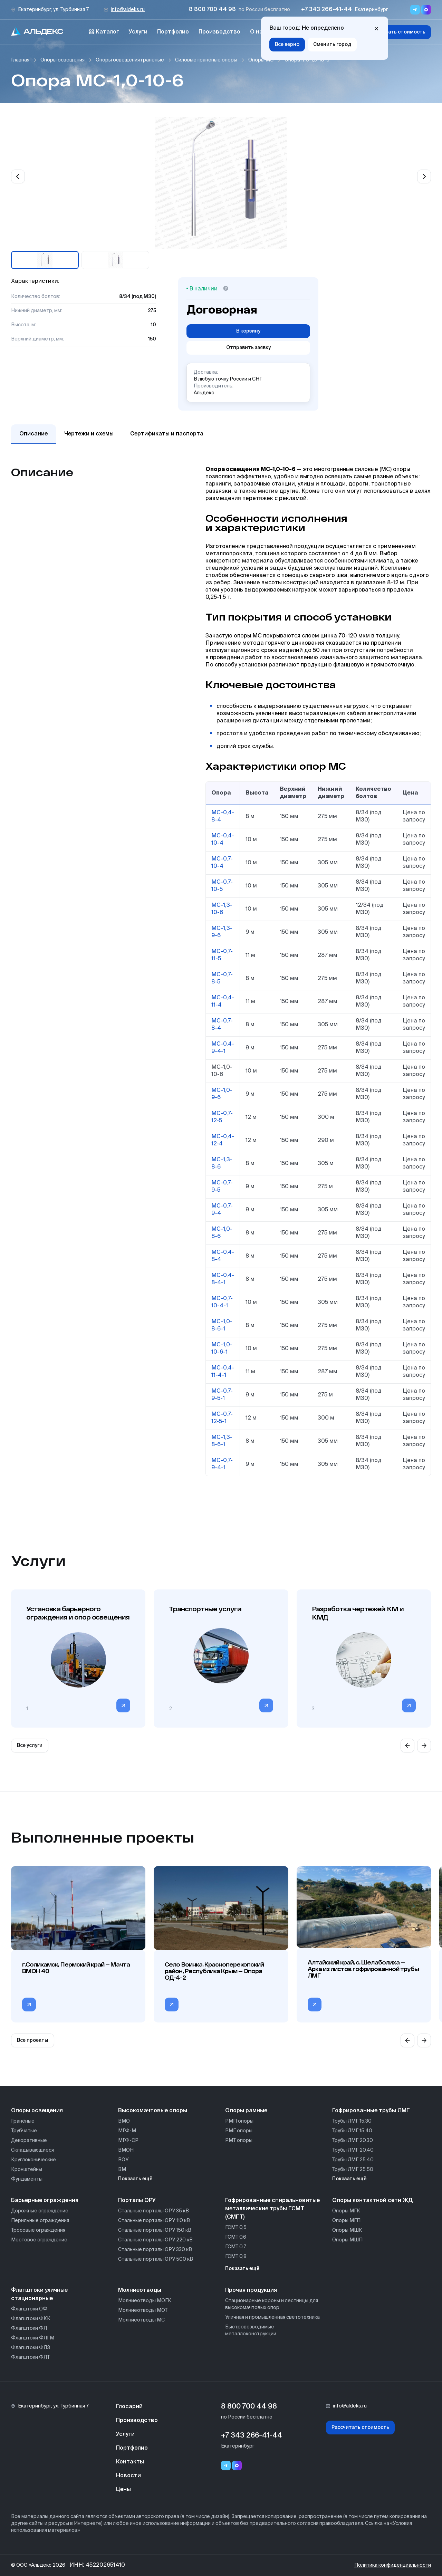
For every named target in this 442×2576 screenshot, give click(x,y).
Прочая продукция (251, 2290)
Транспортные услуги (205, 1609)
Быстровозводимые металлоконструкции (250, 2330)
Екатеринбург (371, 9)
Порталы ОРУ (137, 2200)
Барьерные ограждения (44, 2200)
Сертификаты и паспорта (166, 434)
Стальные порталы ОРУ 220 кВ (155, 2240)
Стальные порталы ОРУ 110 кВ (154, 2220)
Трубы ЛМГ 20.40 (353, 2150)
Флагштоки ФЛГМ (32, 2338)
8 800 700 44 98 (212, 9)
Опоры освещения (62, 60)
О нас (258, 32)
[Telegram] (226, 2465)
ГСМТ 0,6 (235, 2237)
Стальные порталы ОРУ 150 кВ (154, 2230)
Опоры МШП (347, 2240)
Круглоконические (33, 2159)
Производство (219, 32)
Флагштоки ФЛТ (30, 2357)
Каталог (104, 32)
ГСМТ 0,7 (235, 2247)
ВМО (124, 2121)
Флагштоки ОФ (29, 2309)
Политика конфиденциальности (392, 2565)
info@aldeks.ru (128, 9)
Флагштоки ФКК (30, 2318)
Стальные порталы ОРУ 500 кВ (155, 2259)
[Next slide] (424, 176)
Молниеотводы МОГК (144, 2300)
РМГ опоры (238, 2130)
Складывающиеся (32, 2150)
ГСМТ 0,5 (236, 2227)
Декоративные (29, 2140)
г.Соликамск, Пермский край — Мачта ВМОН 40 (76, 1967)
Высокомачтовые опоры (152, 2111)
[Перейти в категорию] (123, 1705)
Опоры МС (260, 60)
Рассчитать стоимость (396, 32)
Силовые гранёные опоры (206, 60)
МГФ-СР (128, 2140)
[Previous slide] (18, 176)
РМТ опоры (238, 2140)
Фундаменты (26, 2179)
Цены (123, 2489)
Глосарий (129, 2407)
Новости (128, 2476)
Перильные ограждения (40, 2220)
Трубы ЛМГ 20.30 (352, 2140)
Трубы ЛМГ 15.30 (352, 2121)
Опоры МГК (346, 2211)
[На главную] (37, 32)
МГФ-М (127, 2130)
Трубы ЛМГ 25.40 (353, 2159)
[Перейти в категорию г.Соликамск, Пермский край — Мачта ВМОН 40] (29, 2004)
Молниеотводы (139, 2290)
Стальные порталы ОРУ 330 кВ (155, 2249)
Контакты (130, 2462)
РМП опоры (239, 2121)
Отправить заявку (248, 347)
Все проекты (32, 2040)
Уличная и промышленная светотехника (272, 2317)
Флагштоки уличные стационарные (39, 2294)
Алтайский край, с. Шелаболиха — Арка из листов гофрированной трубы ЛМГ (363, 1969)
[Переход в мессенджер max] (426, 10)
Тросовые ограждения (38, 2230)
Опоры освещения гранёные (130, 60)
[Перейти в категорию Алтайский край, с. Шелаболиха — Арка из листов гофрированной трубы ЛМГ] (314, 2004)
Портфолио (173, 32)
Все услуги (29, 1745)
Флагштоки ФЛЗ (30, 2347)
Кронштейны (26, 2169)
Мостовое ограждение (39, 2240)
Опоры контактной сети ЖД (372, 2200)
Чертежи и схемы (89, 434)
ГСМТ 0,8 (236, 2256)
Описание (33, 434)
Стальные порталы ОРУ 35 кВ (153, 2211)
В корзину (248, 331)
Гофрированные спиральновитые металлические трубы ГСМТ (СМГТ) (272, 2209)
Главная (20, 60)
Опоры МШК (347, 2230)
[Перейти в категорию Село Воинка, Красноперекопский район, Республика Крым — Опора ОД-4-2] (172, 2004)
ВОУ (123, 2159)
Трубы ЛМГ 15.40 (352, 2130)
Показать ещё (135, 2178)
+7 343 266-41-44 (326, 9)
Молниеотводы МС (141, 2320)
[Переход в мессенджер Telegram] (415, 10)
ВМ (122, 2169)
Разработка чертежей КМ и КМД (358, 1613)
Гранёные (23, 2121)
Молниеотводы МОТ (142, 2310)
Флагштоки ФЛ (29, 2328)
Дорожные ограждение (39, 2211)
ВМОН (126, 2150)
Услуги (138, 32)
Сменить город (332, 44)
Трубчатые (24, 2130)
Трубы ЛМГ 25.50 (352, 2169)
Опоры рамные (246, 2111)
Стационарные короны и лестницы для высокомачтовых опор (271, 2304)
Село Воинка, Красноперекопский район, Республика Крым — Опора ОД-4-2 (214, 1971)
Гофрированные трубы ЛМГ (371, 2111)
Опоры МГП (346, 2220)
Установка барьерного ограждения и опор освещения (77, 1613)
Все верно (287, 44)
